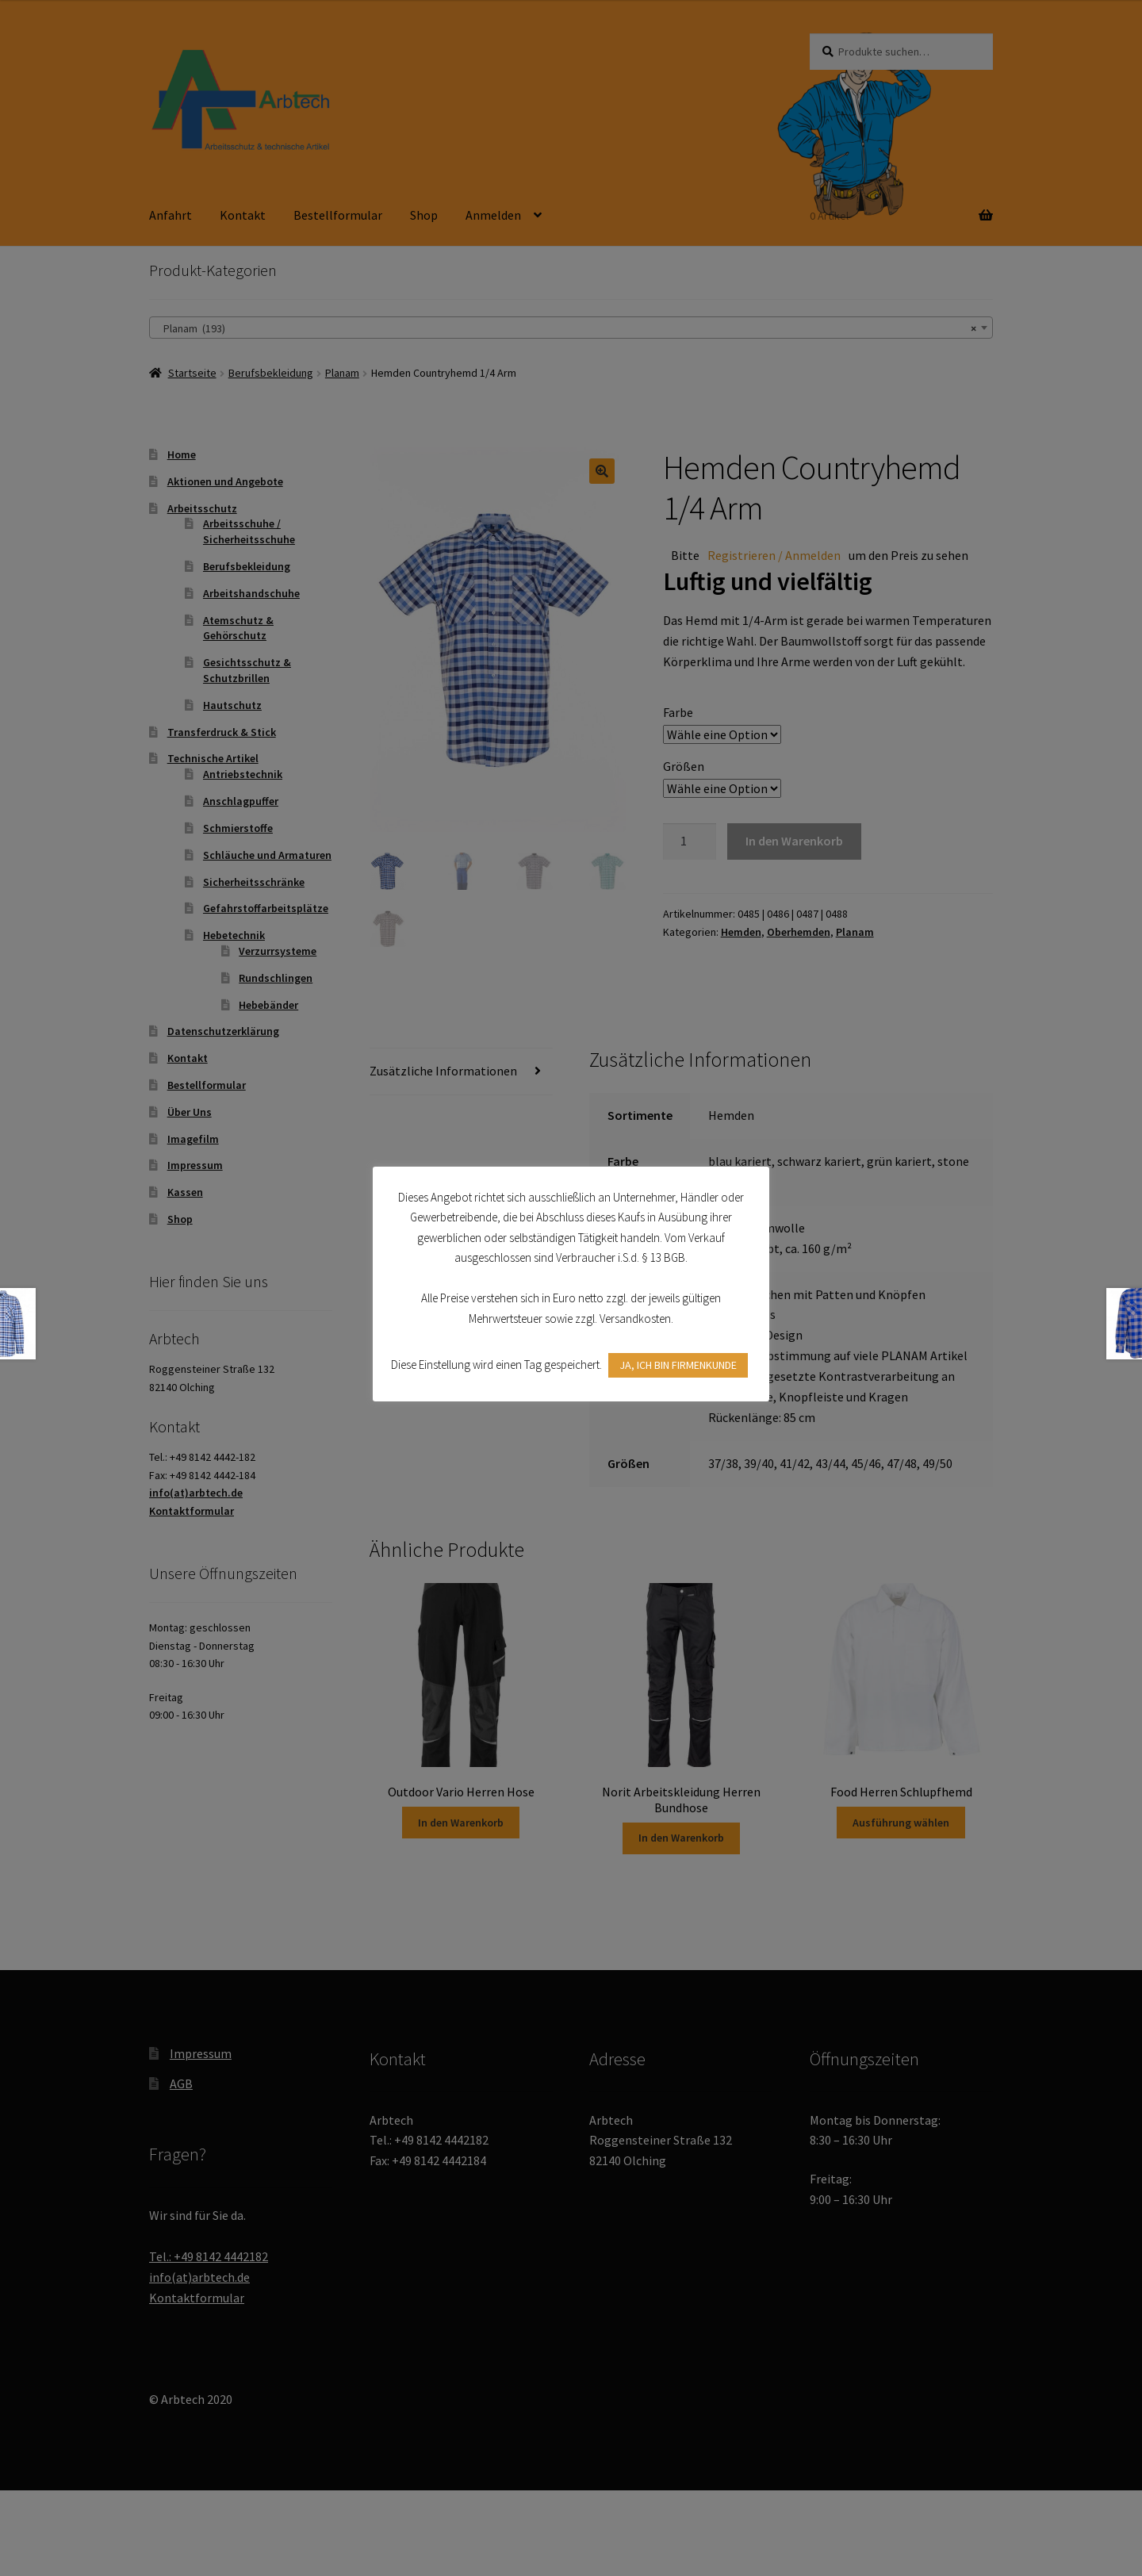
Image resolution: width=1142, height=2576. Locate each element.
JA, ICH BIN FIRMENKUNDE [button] (678, 1365)
